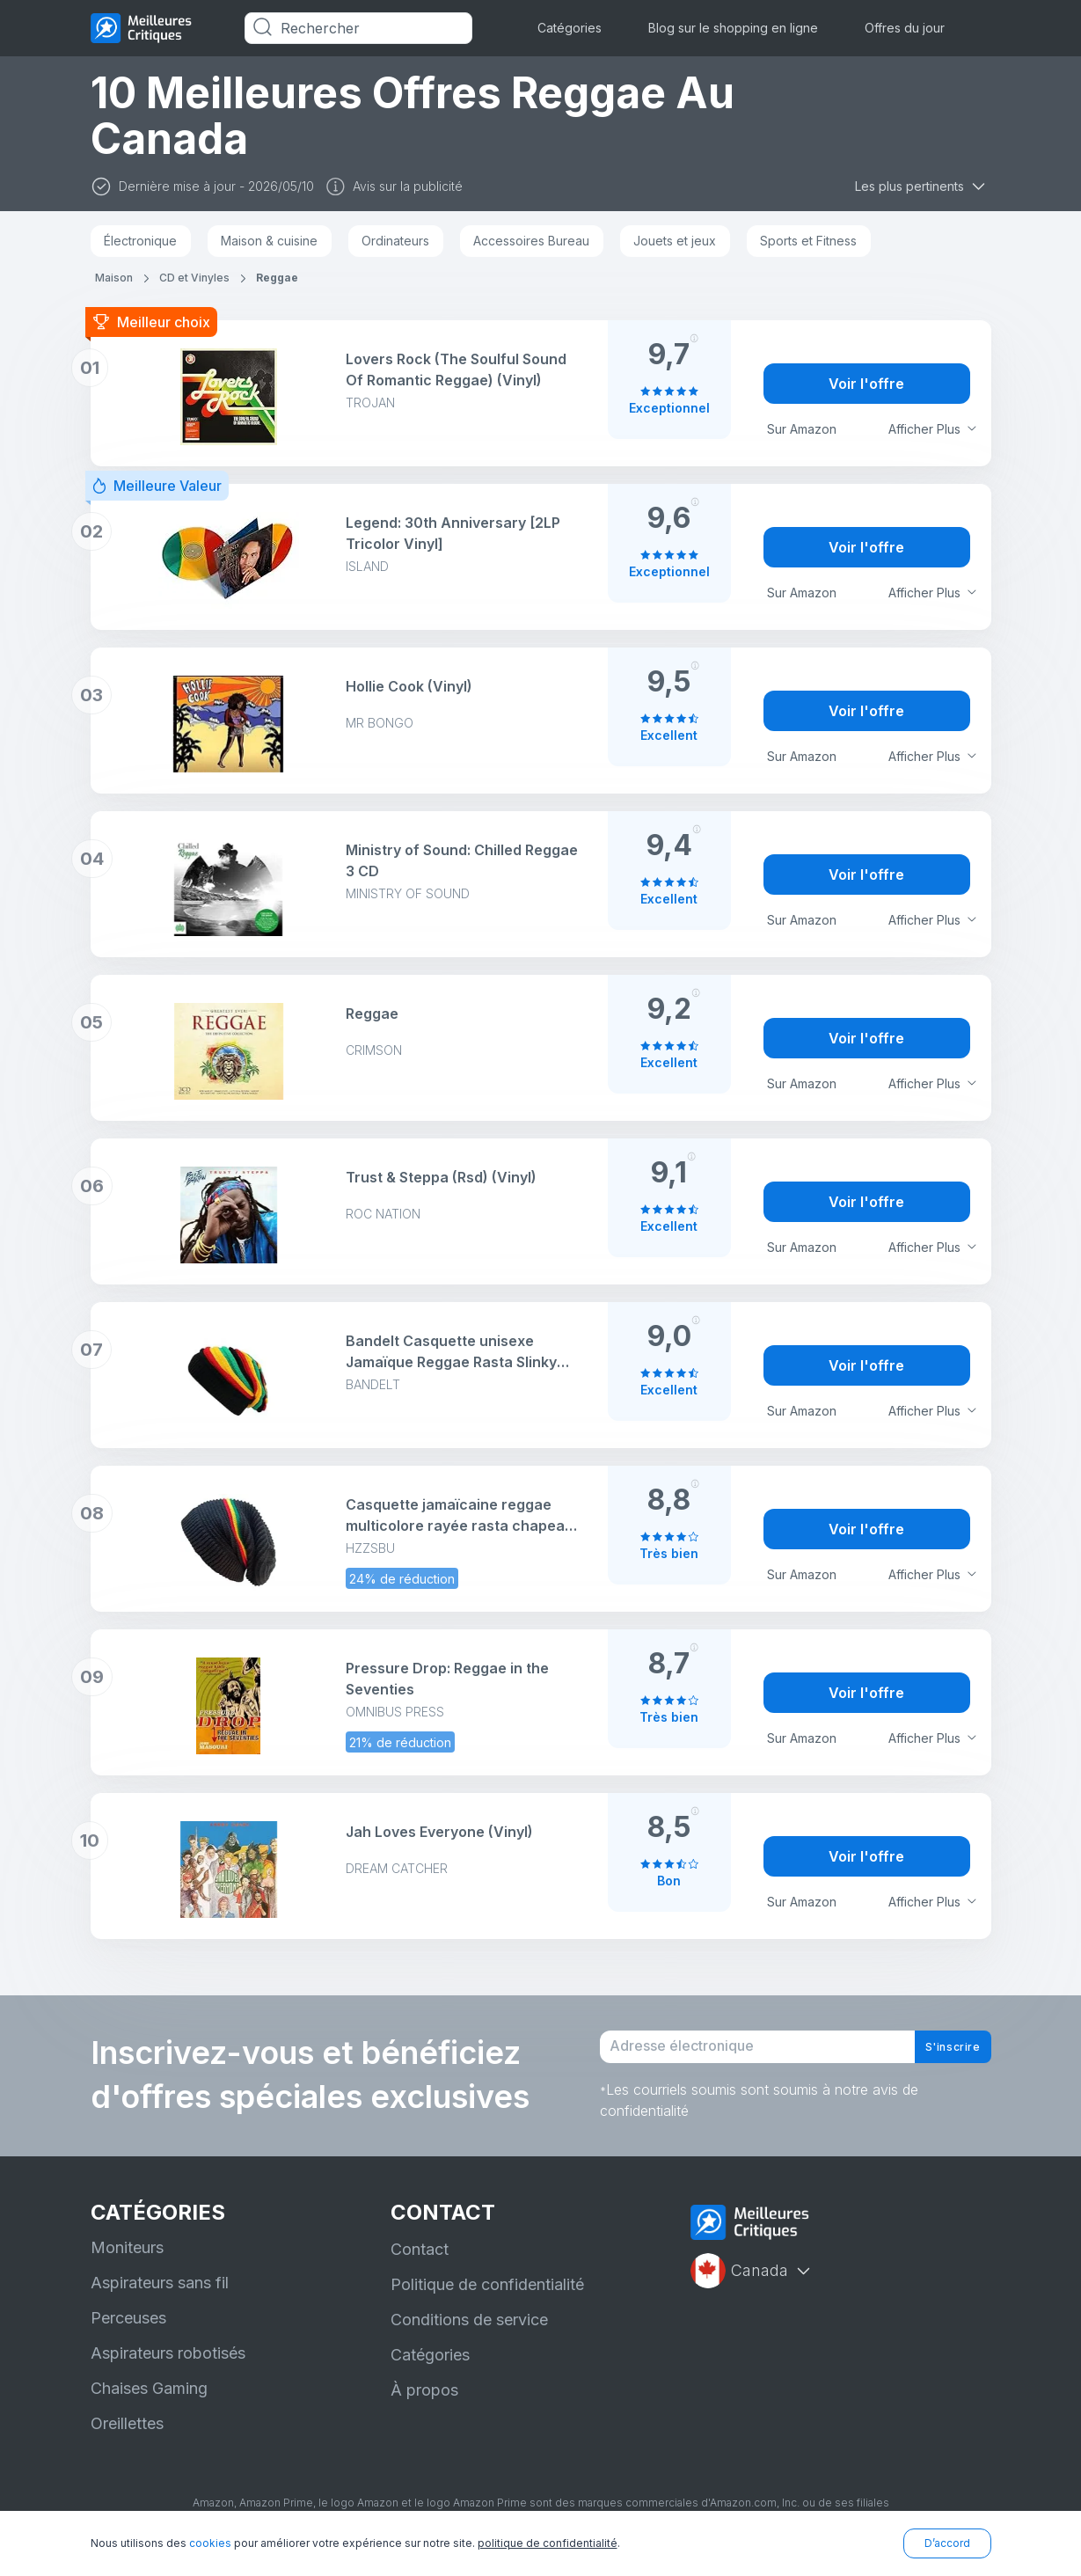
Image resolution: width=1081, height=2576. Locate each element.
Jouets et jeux (674, 240)
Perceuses (128, 2334)
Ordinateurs (395, 240)
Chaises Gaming (149, 2405)
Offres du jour (905, 27)
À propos (424, 2406)
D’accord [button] (947, 2543)
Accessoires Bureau (531, 240)
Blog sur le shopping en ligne (733, 27)
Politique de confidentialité (487, 2301)
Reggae (277, 277)
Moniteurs (127, 2264)
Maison (114, 277)
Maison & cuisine (269, 240)
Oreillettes (127, 2440)
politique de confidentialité (547, 2543)
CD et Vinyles (194, 277)
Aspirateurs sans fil (160, 2299)
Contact (420, 2266)
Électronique (140, 240)
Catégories (569, 27)
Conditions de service (469, 2336)
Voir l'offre (866, 383)
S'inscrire (939, 2055)
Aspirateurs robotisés (168, 2369)
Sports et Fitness (808, 240)
